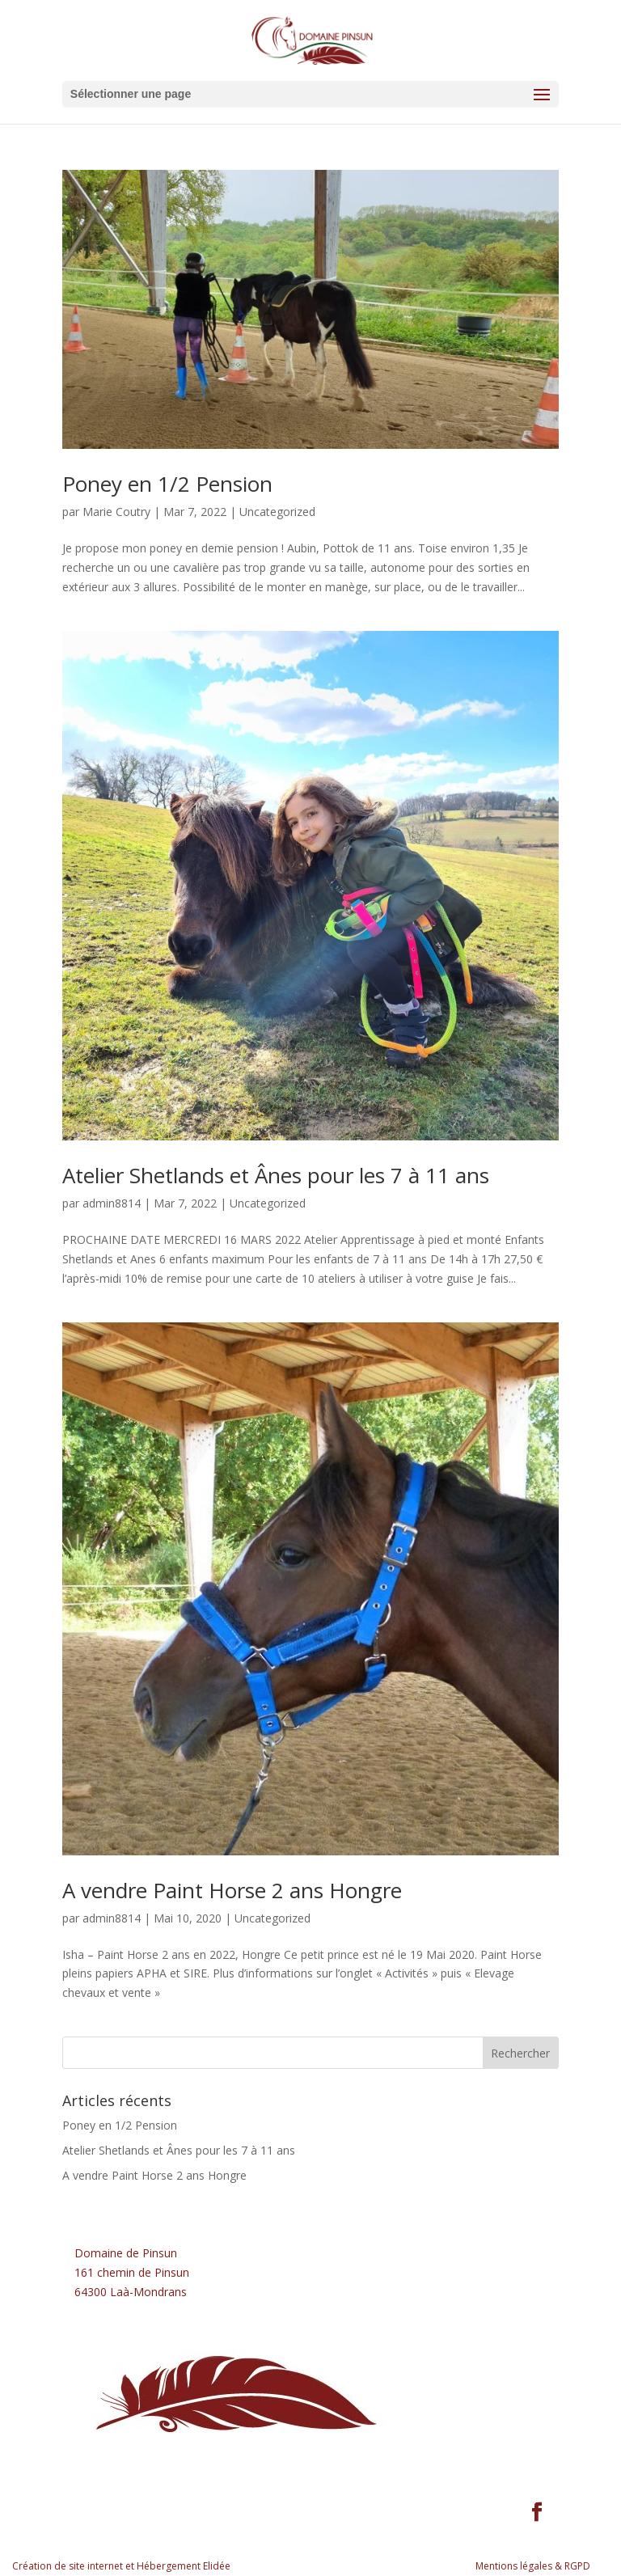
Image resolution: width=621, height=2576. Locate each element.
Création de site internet (67, 2566)
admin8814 (111, 1203)
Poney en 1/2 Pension (167, 483)
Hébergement (169, 2566)
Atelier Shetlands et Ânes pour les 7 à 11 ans (275, 1175)
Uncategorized (277, 511)
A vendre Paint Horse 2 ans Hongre (232, 1890)
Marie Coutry (116, 511)
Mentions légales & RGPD (532, 2566)
